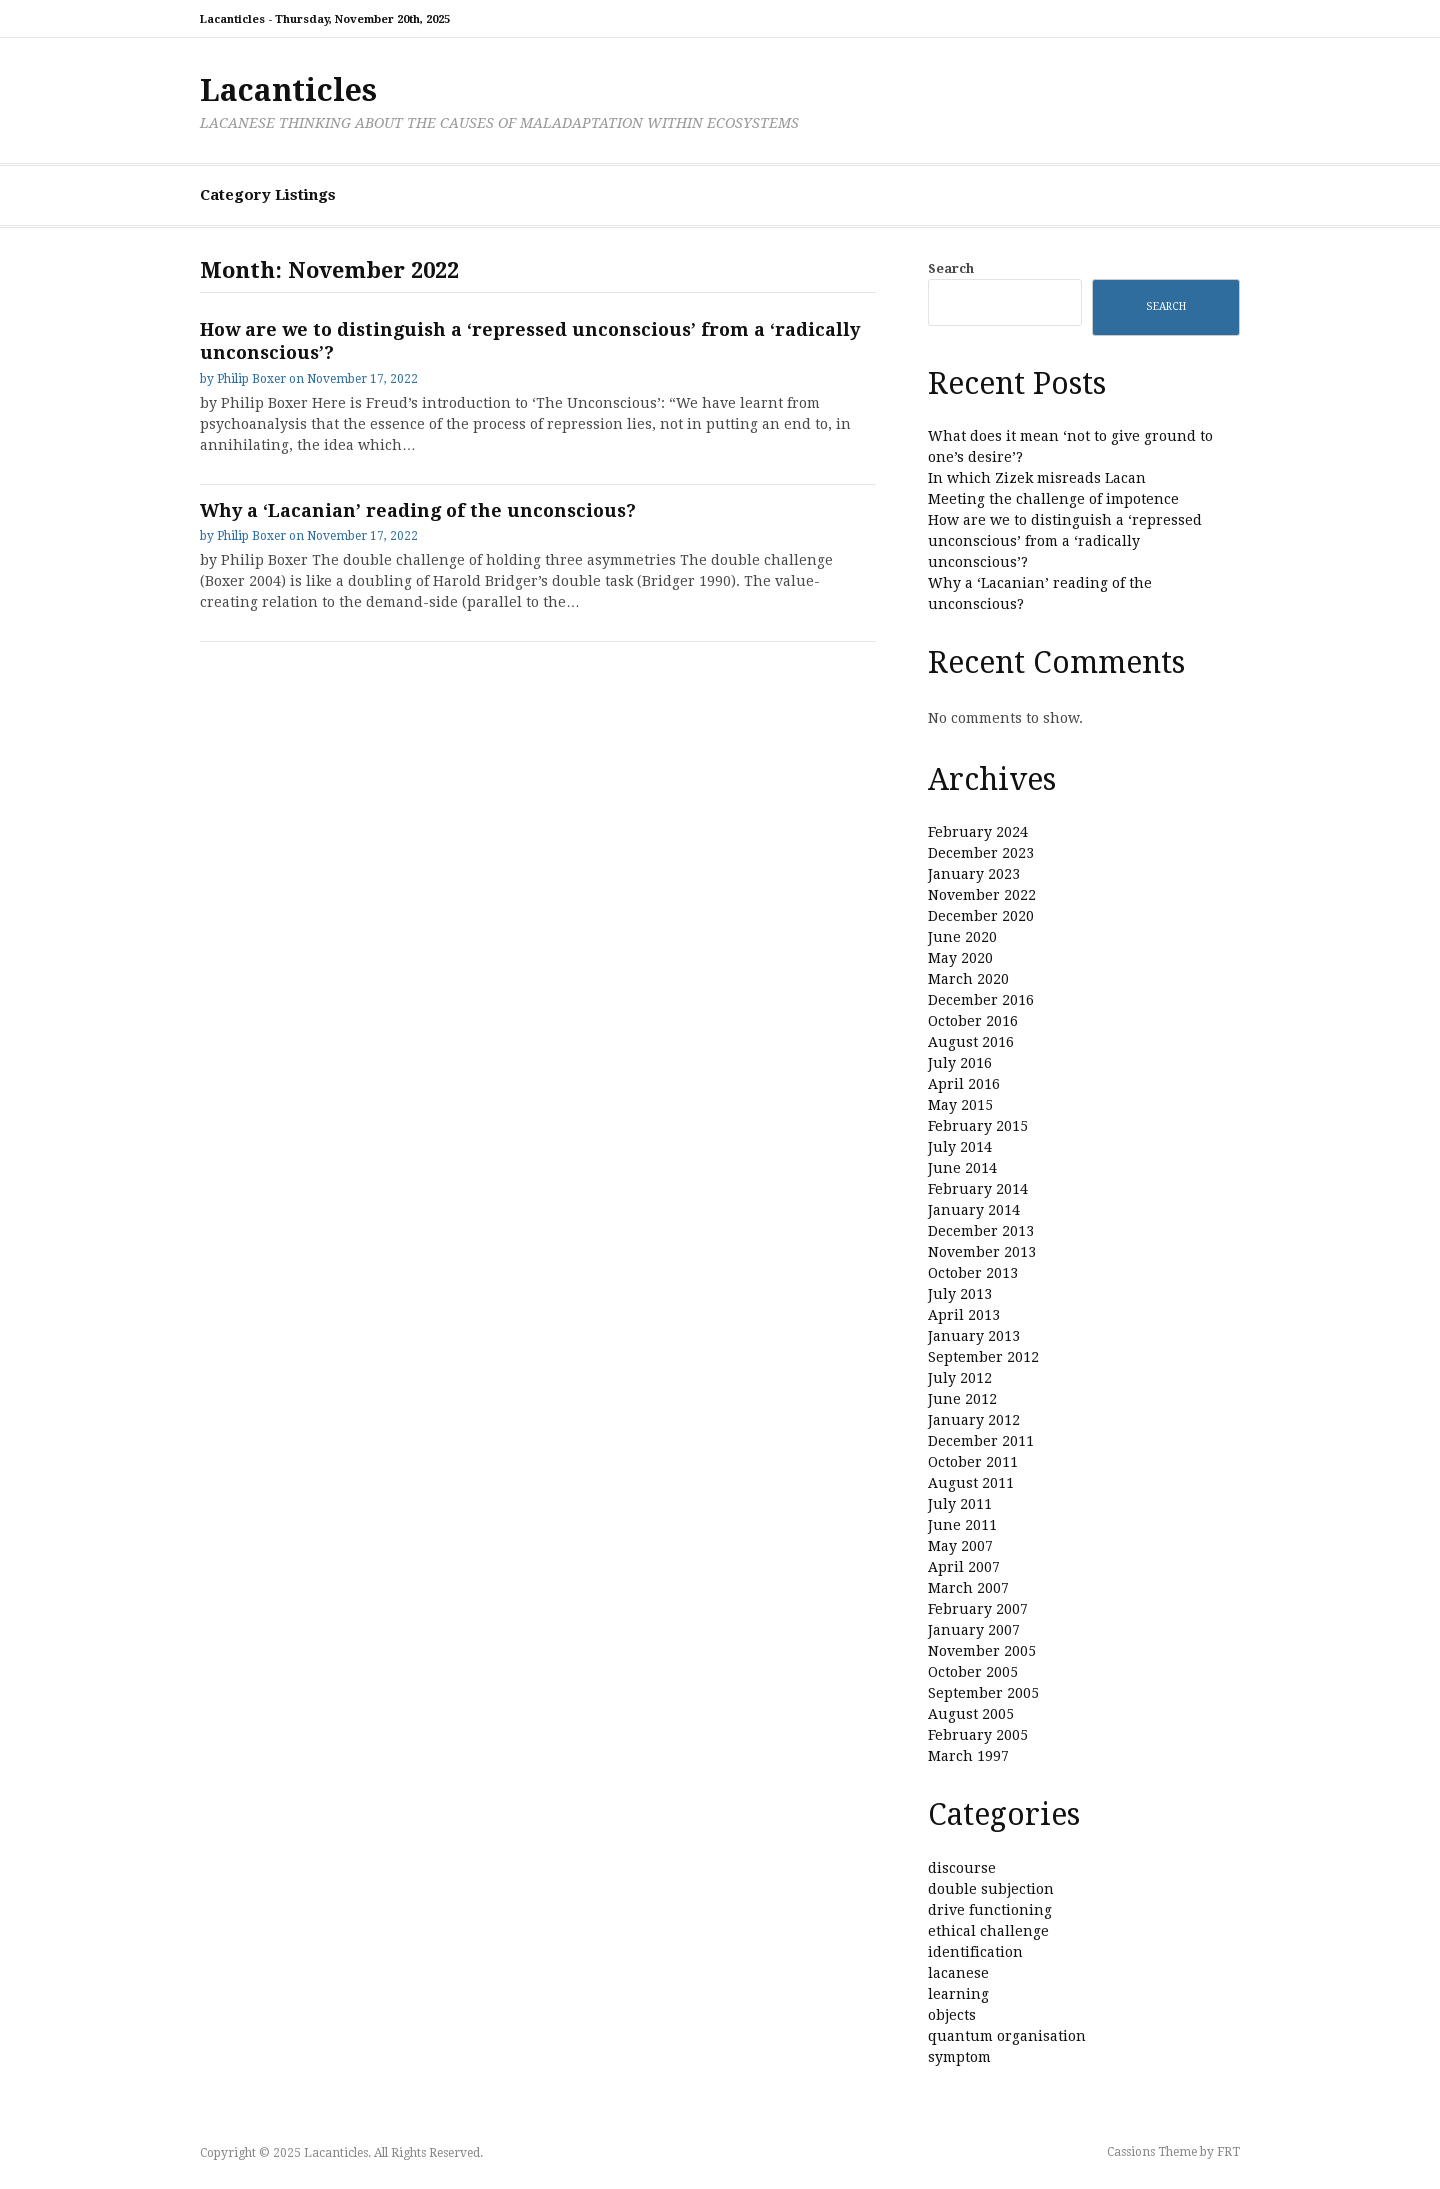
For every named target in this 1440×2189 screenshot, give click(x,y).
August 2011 (971, 1483)
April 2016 (964, 1084)
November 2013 (982, 1252)
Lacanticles (288, 90)
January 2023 (974, 874)
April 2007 (964, 1567)
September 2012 (983, 1357)
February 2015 (978, 1126)
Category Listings (268, 195)
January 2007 (974, 1630)
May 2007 (960, 1546)
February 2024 (978, 832)
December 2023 (981, 853)
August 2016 (971, 1042)
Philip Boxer (251, 379)
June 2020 (962, 937)
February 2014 (978, 1189)
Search (951, 268)
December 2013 (981, 1231)
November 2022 (982, 895)
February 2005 (978, 1735)
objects (952, 2015)
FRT (1228, 2152)
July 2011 (960, 1504)
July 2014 (960, 1147)
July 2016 (960, 1063)
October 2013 (973, 1273)
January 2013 (974, 1336)
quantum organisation (1007, 2036)
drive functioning (990, 1910)
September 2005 (983, 1693)
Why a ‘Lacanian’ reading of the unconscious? (418, 510)
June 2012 (962, 1399)
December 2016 (981, 1000)
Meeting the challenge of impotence (1053, 499)
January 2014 (974, 1210)
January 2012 (974, 1420)
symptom (959, 2057)
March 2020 (968, 979)
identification (975, 1952)
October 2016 (973, 1021)
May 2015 (960, 1105)
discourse (962, 1868)
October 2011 (973, 1462)
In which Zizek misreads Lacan (1037, 478)
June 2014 (962, 1168)
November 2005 (982, 1651)
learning (958, 1994)
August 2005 (971, 1714)
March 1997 (968, 1756)
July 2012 (960, 1378)
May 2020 (960, 958)
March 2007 (968, 1588)
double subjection (991, 1889)
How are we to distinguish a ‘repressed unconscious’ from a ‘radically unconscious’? (1065, 541)
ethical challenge (988, 1931)
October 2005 (973, 1672)
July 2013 (960, 1294)
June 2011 (962, 1525)
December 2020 (981, 916)
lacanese (958, 1973)
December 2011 (981, 1441)
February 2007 (978, 1609)
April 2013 (964, 1315)
